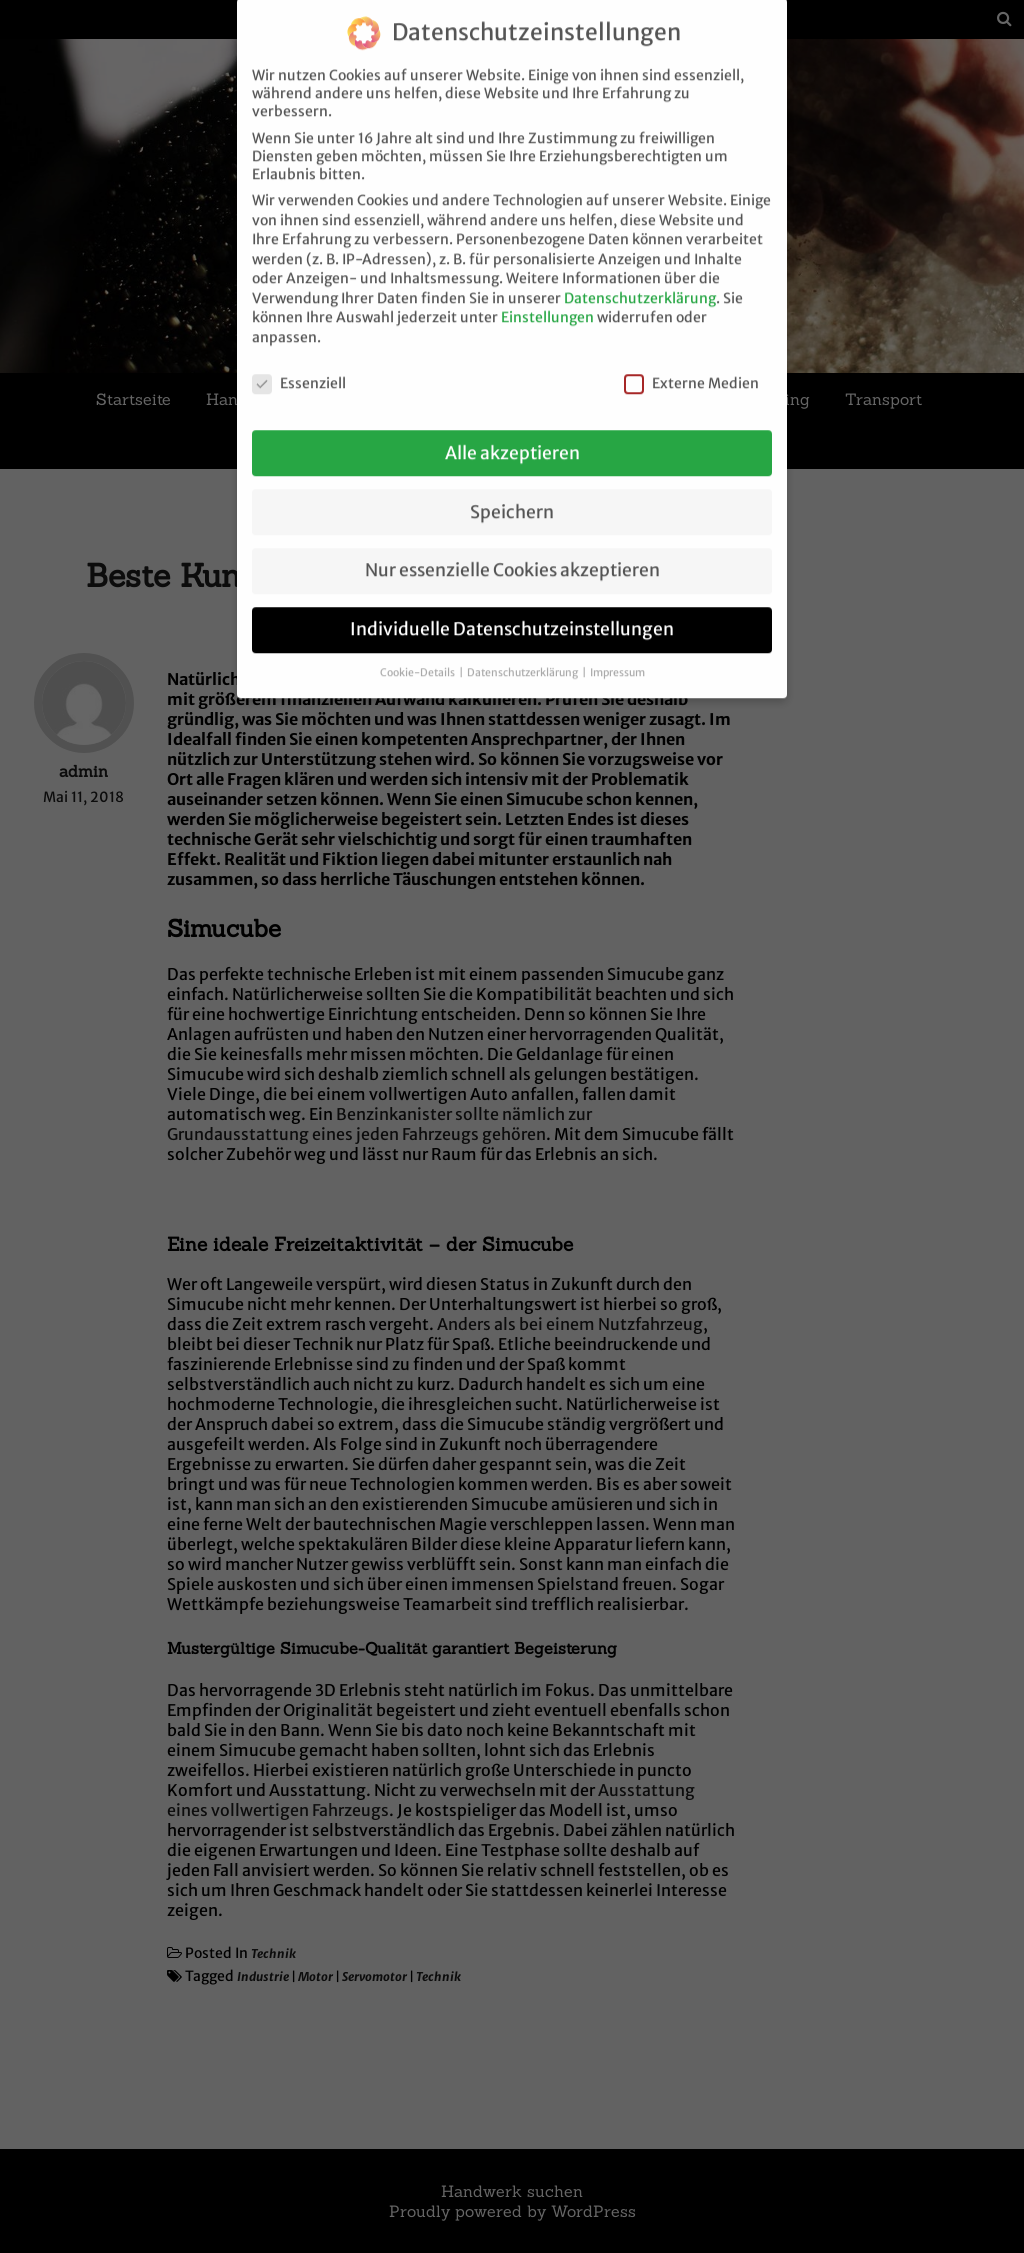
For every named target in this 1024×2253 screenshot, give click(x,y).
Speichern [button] (512, 493)
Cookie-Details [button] (418, 654)
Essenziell (299, 365)
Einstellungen (547, 299)
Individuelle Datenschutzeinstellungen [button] (512, 611)
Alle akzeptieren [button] (512, 434)
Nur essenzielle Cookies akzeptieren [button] (512, 552)
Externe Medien (691, 365)
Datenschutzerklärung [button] (523, 654)
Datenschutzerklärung (640, 280)
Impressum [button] (617, 654)
